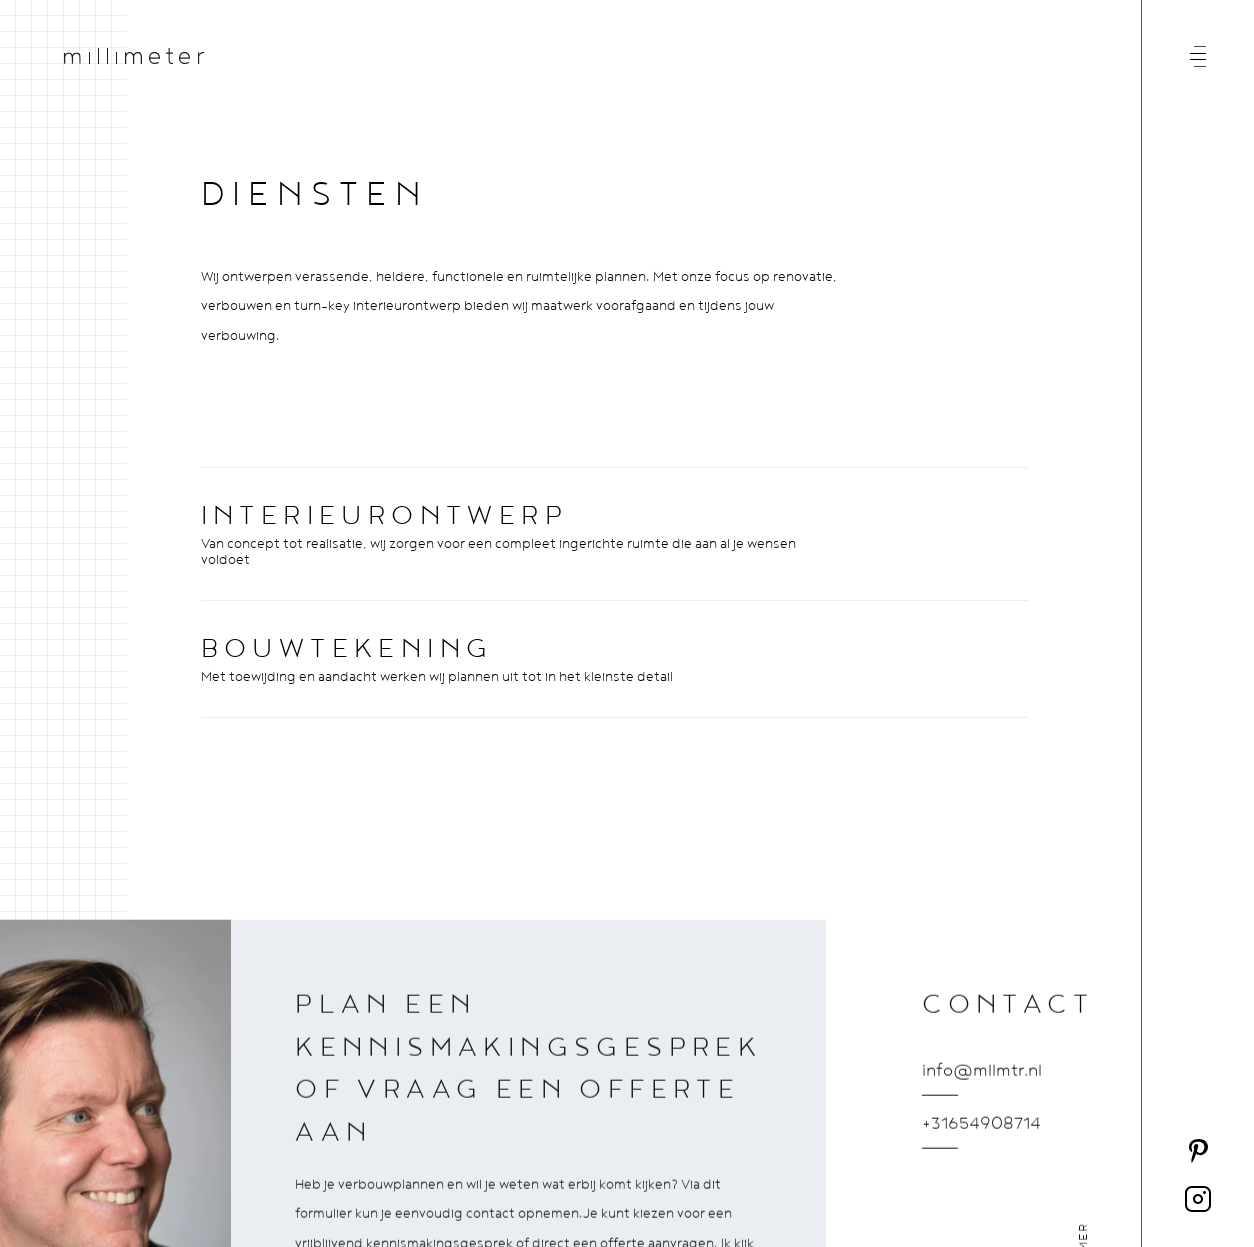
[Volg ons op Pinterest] (1198, 1151)
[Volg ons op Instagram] (1198, 1199)
